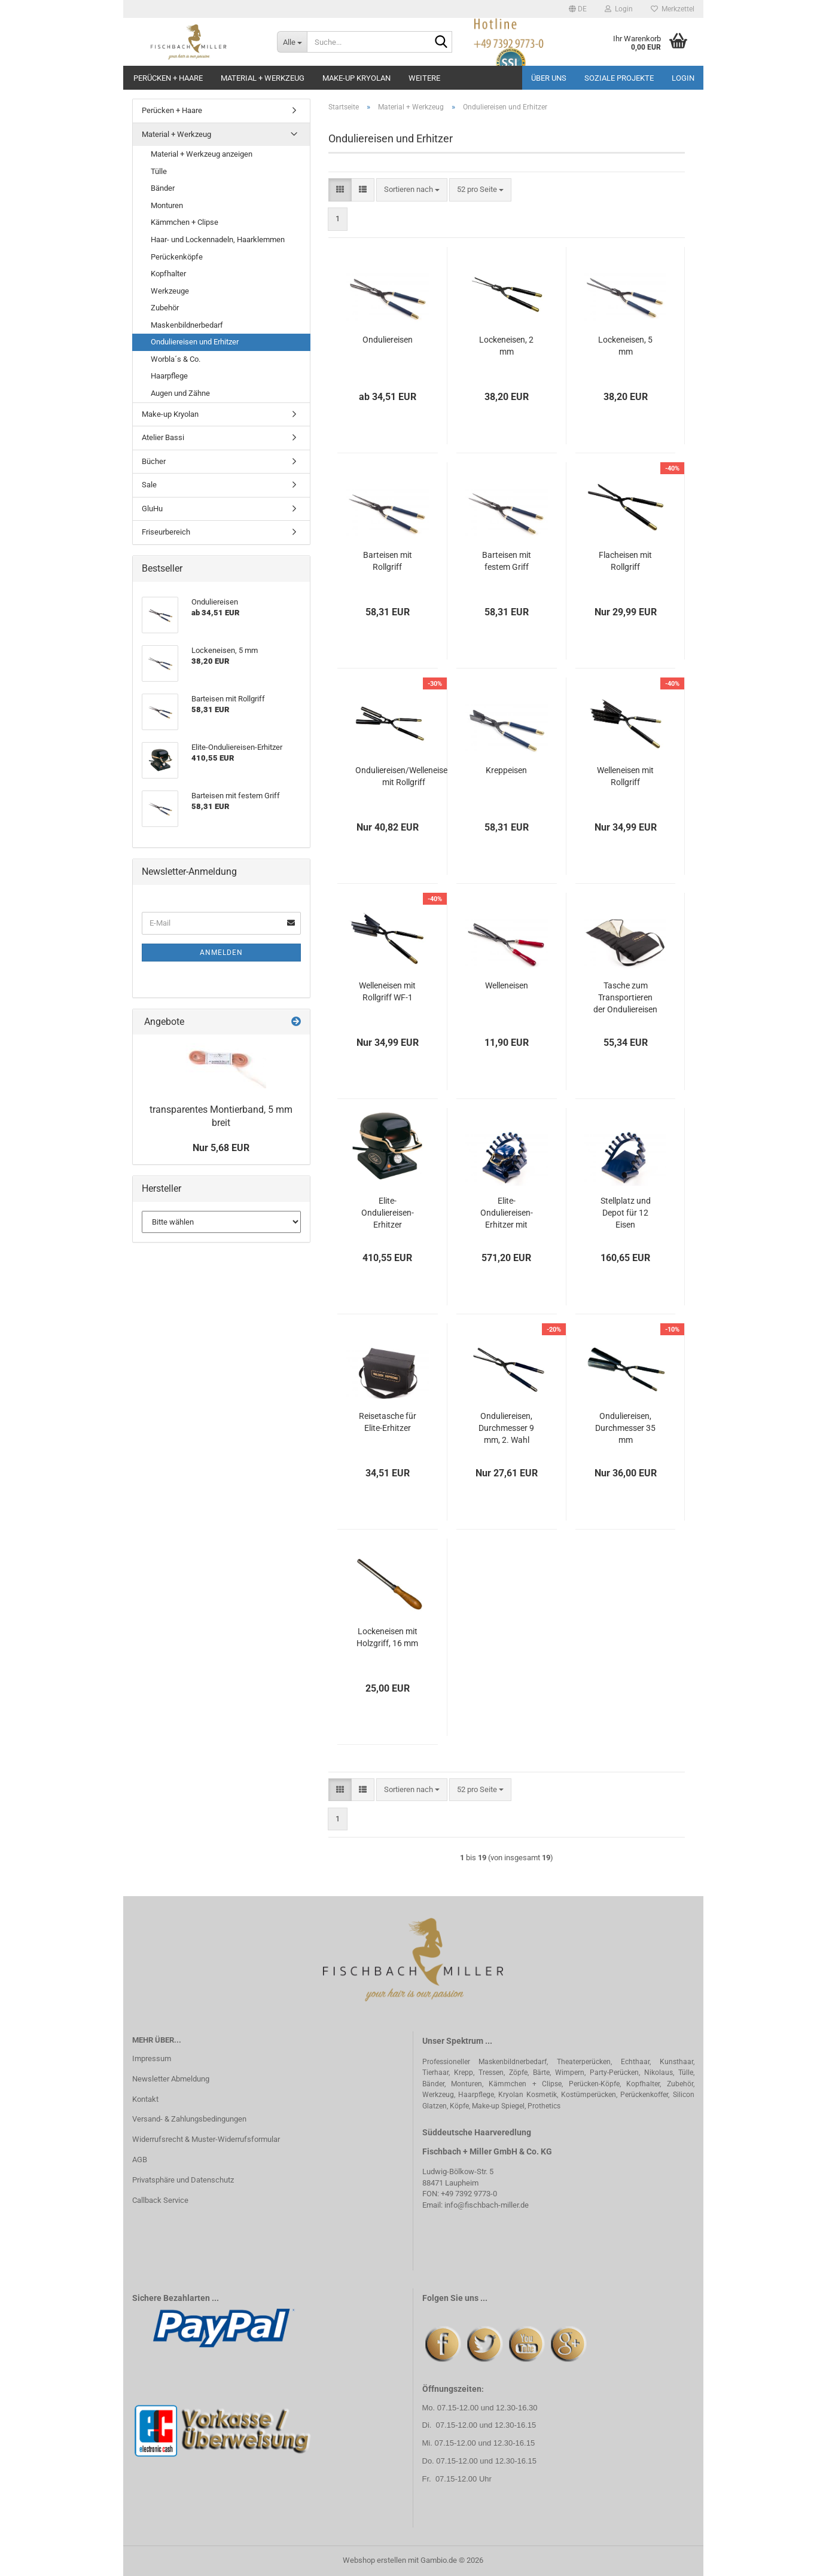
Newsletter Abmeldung (170, 2078)
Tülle (159, 171)
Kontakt (145, 2099)
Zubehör (165, 307)
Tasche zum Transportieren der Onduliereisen (625, 997)
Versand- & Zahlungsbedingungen (189, 2118)
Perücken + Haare (168, 78)
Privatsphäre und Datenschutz (183, 2179)
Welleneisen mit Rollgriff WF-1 (387, 991)
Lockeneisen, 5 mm (625, 345)
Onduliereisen (387, 339)
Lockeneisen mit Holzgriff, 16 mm (387, 1637)
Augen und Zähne (180, 393)
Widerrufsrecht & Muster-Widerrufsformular (206, 2139)
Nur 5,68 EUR (221, 1147)
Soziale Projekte (619, 78)
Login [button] (619, 9)
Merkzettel (672, 9)
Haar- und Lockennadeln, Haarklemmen (218, 239)
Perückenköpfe (177, 256)
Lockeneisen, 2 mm (506, 345)
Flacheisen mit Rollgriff (625, 561)
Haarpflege (169, 375)
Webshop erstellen (374, 2560)
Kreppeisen (506, 770)
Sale (149, 484)
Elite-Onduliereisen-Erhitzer (387, 1212)
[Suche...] (292, 42)
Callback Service (160, 2200)
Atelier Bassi (163, 437)
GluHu (152, 508)
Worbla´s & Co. (175, 359)
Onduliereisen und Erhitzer (195, 341)
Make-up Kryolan (356, 78)
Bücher (154, 461)
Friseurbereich (166, 531)
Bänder (163, 188)
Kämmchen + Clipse (184, 222)
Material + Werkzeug (262, 78)
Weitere (424, 78)
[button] (578, 9)
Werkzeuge (170, 290)
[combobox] (411, 190)
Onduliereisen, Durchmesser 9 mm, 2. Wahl (506, 1428)
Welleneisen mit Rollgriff (625, 776)
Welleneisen (506, 985)
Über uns (548, 78)
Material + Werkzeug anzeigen (201, 153)
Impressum (151, 2058)
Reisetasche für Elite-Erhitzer (387, 1422)
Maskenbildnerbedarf (187, 325)
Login (683, 78)
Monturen (167, 205)
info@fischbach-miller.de (486, 2204)
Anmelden (221, 952)
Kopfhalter (168, 273)
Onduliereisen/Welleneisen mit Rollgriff (403, 776)
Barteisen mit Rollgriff (387, 561)
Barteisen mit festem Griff (506, 561)
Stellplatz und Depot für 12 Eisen (626, 1212)
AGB (139, 2159)
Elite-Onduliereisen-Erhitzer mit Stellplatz (506, 1213)
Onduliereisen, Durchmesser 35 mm (625, 1428)
